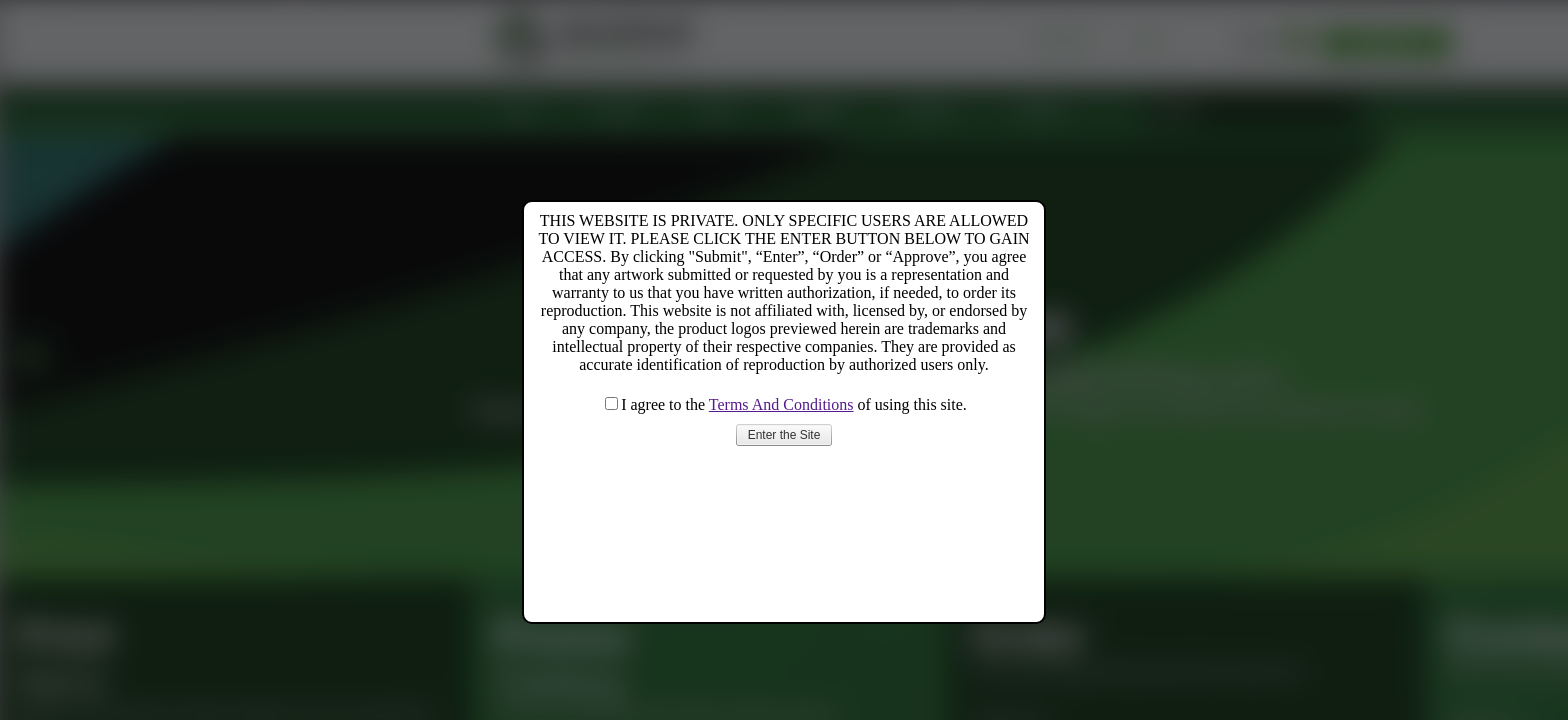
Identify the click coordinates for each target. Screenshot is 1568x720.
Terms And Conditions (781, 404)
